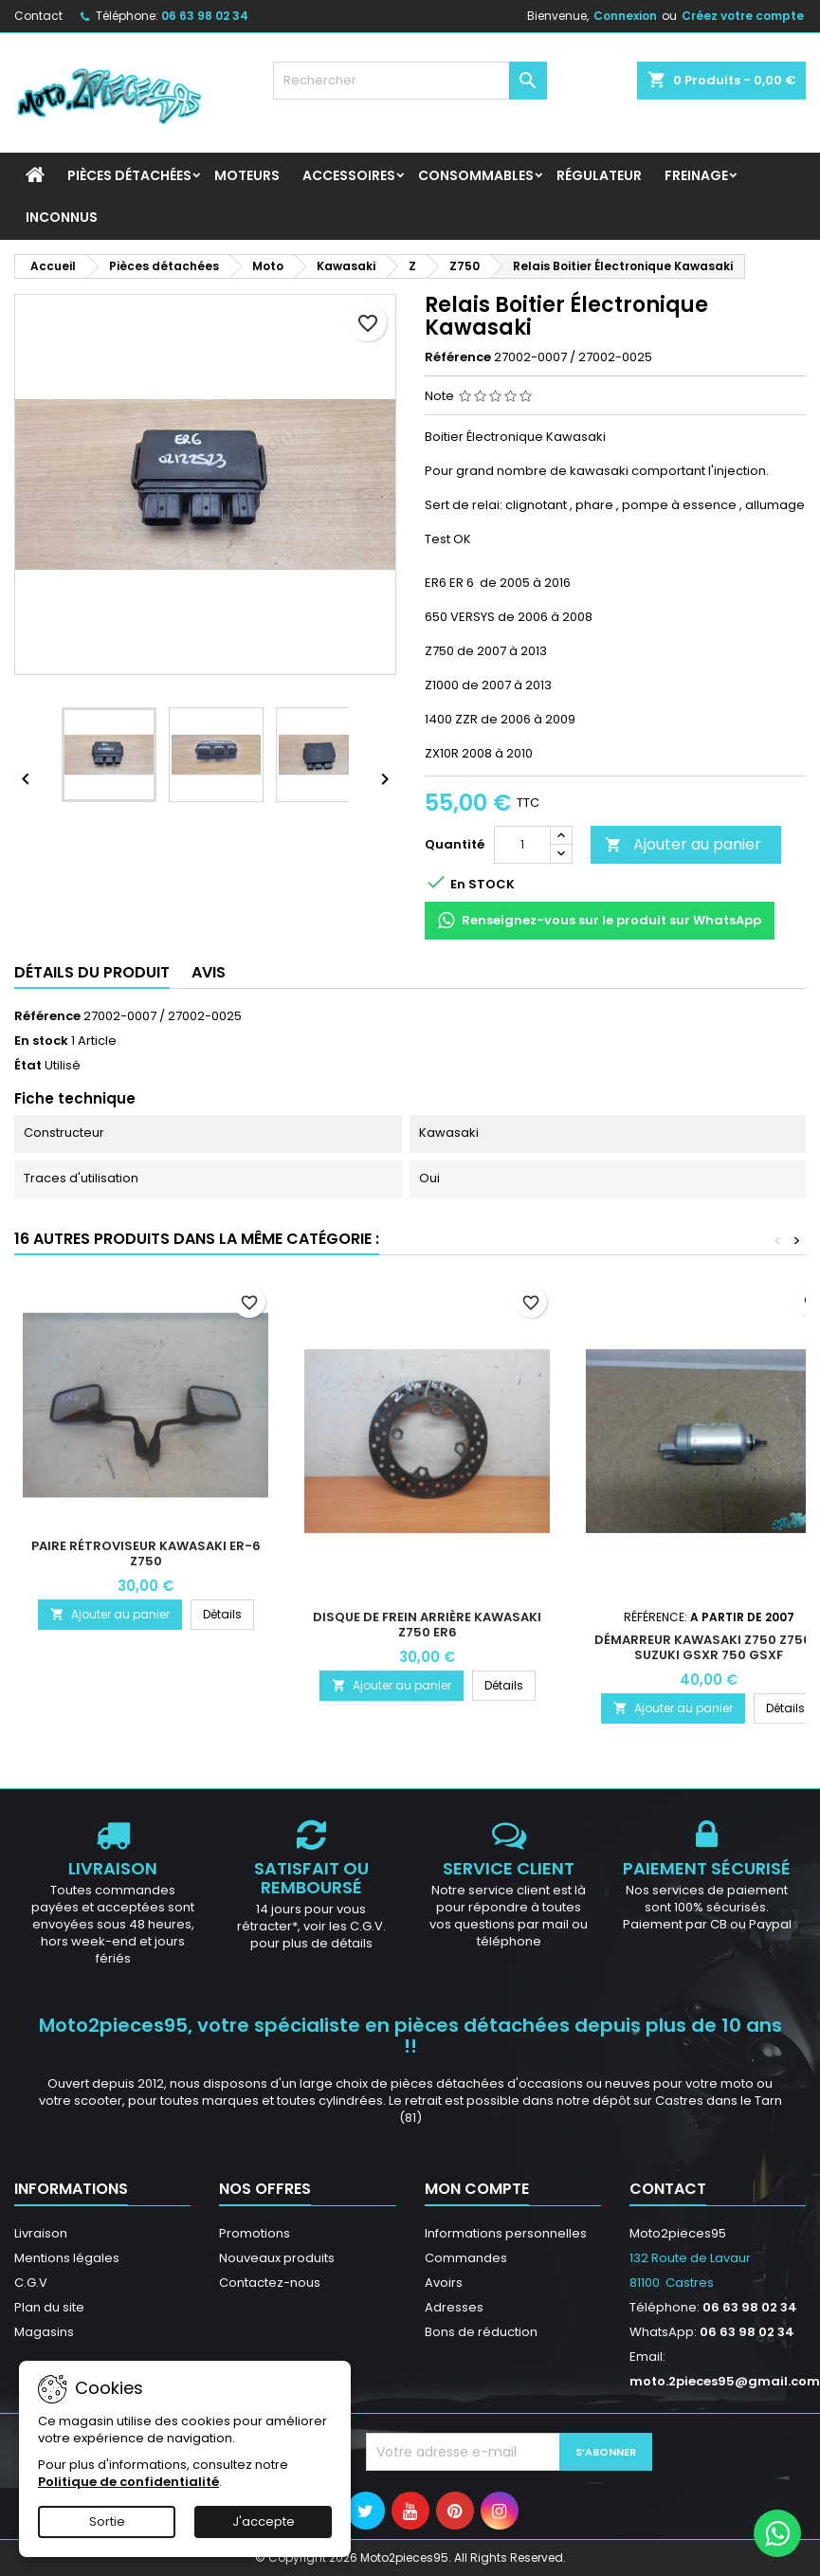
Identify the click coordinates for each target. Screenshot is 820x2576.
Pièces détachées (129, 175)
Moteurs (247, 175)
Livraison (40, 2233)
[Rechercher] (409, 81)
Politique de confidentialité (128, 2482)
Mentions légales (66, 2258)
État (28, 1065)
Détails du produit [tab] (92, 972)
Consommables (476, 175)
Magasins (44, 2332)
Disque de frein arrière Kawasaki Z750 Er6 (427, 1624)
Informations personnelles (506, 2233)
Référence (458, 357)
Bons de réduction (481, 2332)
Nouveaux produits (277, 2258)
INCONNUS (62, 217)
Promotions (254, 2233)
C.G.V (30, 2283)
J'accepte (263, 2521)
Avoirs (444, 2283)
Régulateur (599, 175)
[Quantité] (522, 845)
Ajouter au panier (683, 844)
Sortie (107, 2521)
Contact (38, 16)
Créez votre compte (743, 16)
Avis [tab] (208, 972)
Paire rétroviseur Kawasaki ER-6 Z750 (146, 1553)
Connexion (625, 16)
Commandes (466, 2258)
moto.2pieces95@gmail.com (724, 2381)
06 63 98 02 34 (204, 16)
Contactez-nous (269, 2283)
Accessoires (348, 175)
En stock (41, 1041)
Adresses (454, 2307)
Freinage (696, 175)
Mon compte (477, 2189)
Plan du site (49, 2307)
